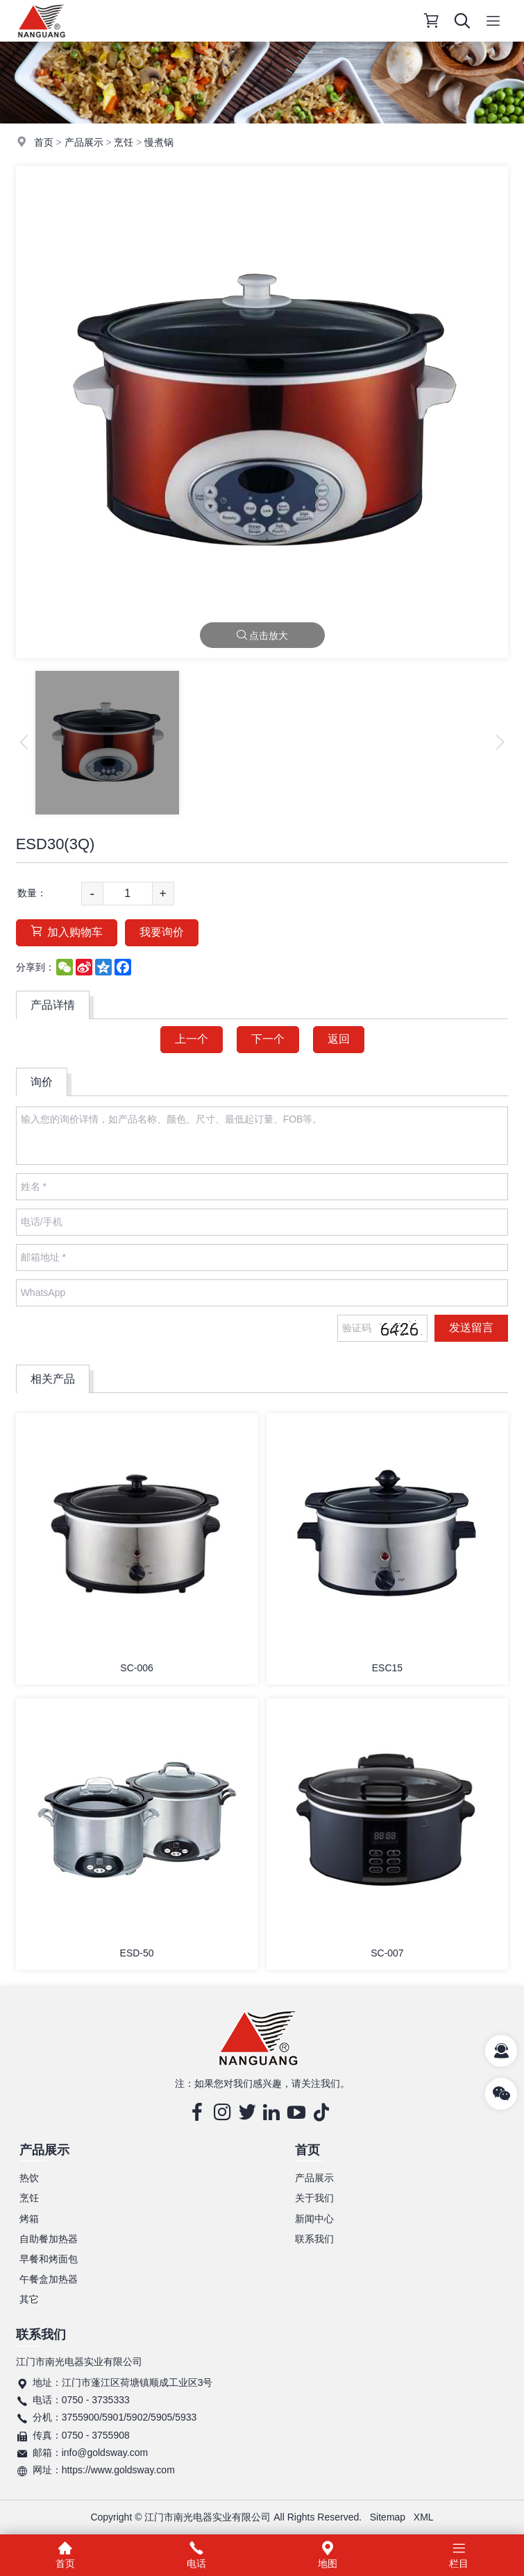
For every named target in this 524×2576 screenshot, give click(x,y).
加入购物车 (67, 931)
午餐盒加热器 (48, 2279)
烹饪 (123, 142)
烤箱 (29, 2218)
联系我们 (314, 2238)
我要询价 (162, 932)
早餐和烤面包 (48, 2258)
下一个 (268, 1039)
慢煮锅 (159, 142)
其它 (29, 2299)
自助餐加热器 (48, 2238)
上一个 (191, 1039)
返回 (339, 1039)
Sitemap (387, 2517)
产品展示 (84, 142)
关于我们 (314, 2197)
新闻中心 (314, 2218)
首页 (43, 142)
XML (424, 2517)
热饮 (29, 2177)
